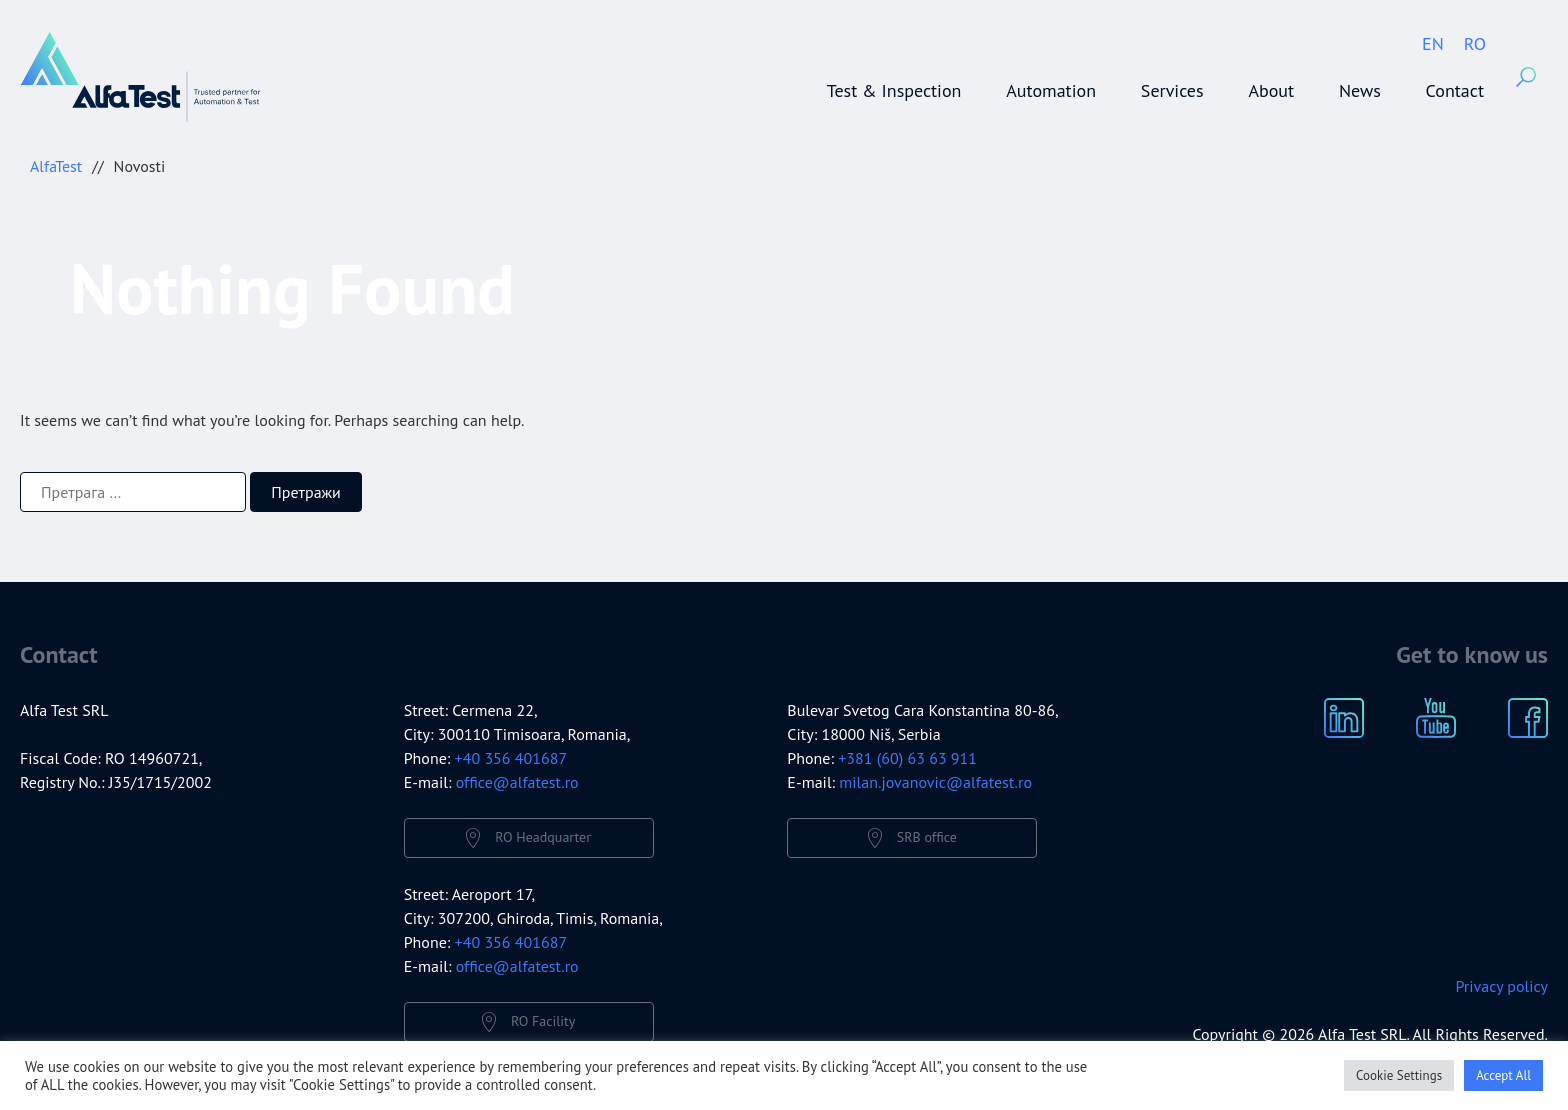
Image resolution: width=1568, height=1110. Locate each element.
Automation (1051, 90)
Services (1172, 90)
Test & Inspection (894, 90)
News (1360, 90)
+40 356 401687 (511, 758)
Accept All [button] (1503, 1075)
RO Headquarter (543, 837)
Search (1526, 77)
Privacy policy (1501, 986)
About (1271, 90)
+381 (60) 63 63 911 (907, 758)
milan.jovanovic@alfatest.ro (935, 782)
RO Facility (543, 1021)
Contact (1455, 90)
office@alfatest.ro (517, 782)
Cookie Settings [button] (1399, 1075)
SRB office (927, 837)
